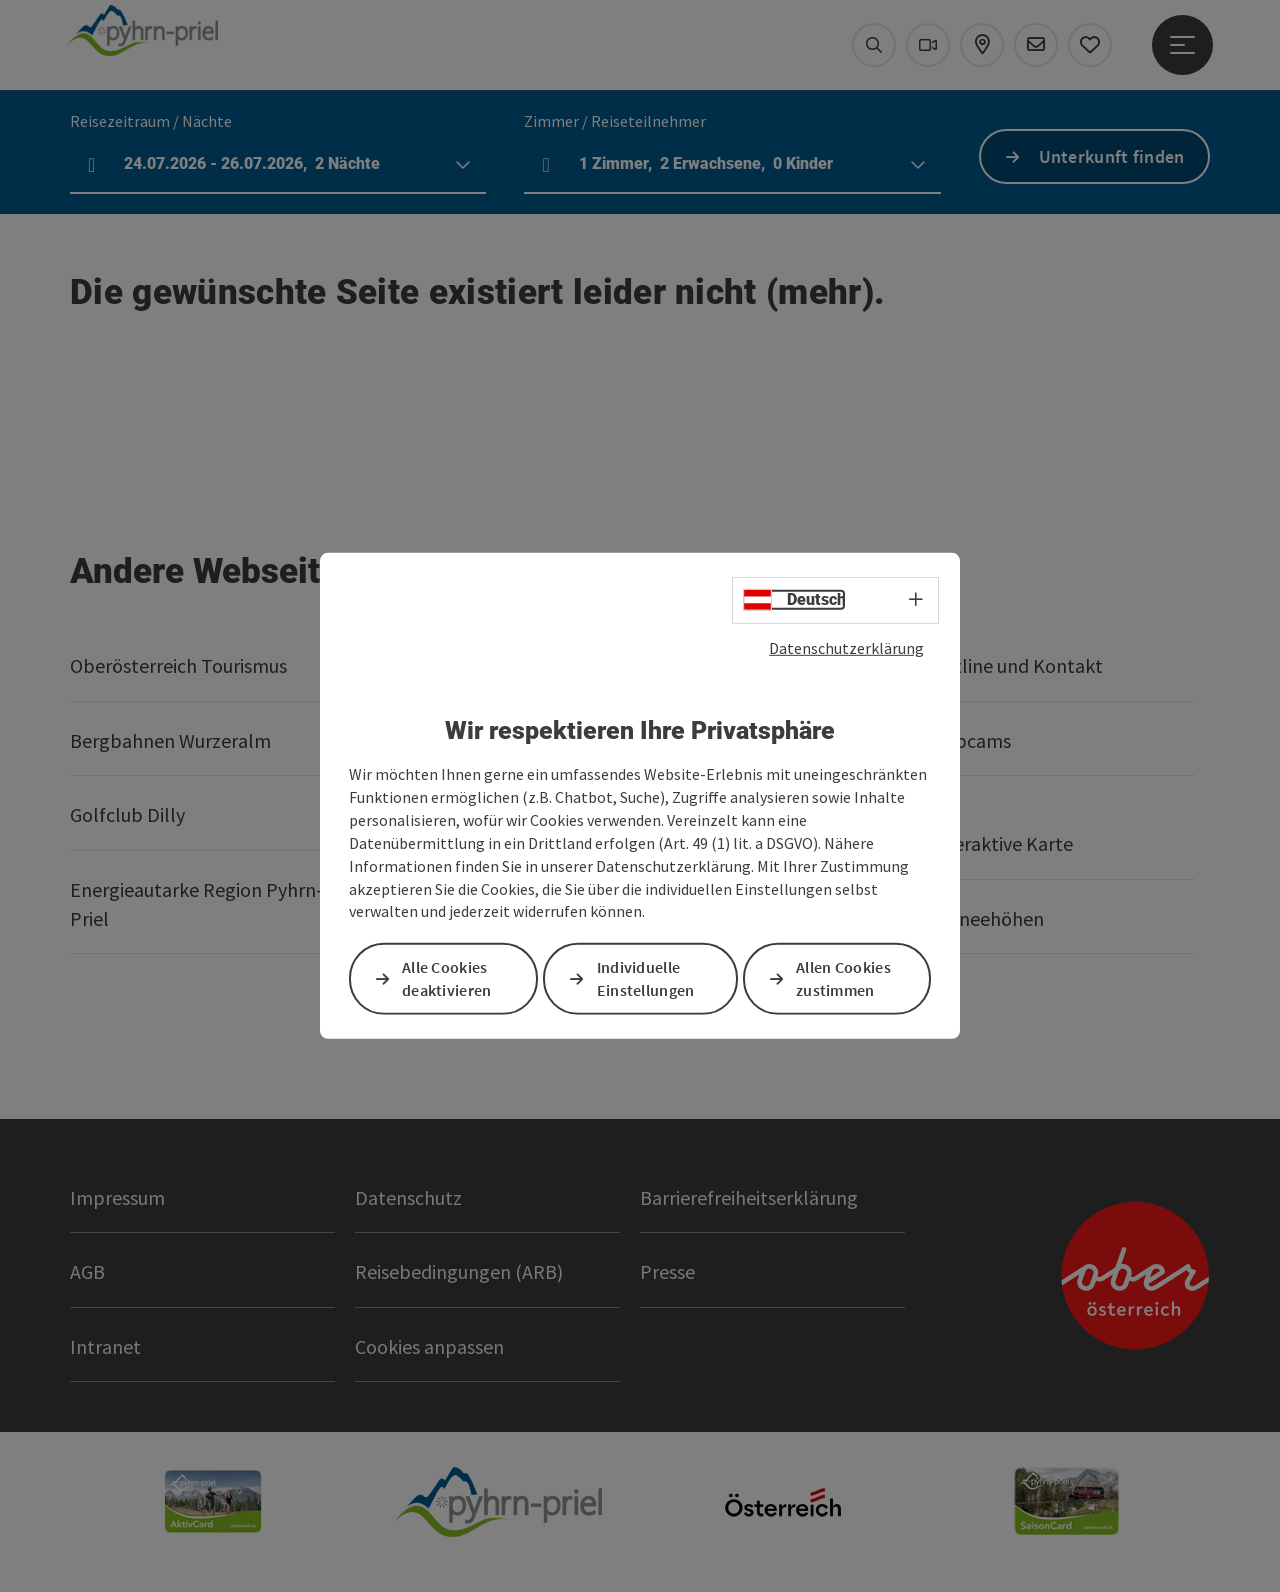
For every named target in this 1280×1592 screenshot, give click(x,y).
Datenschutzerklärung (846, 648)
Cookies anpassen (429, 1346)
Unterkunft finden (1112, 156)
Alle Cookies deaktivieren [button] (447, 978)
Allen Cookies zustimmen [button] (843, 978)
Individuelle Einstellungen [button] (646, 978)
